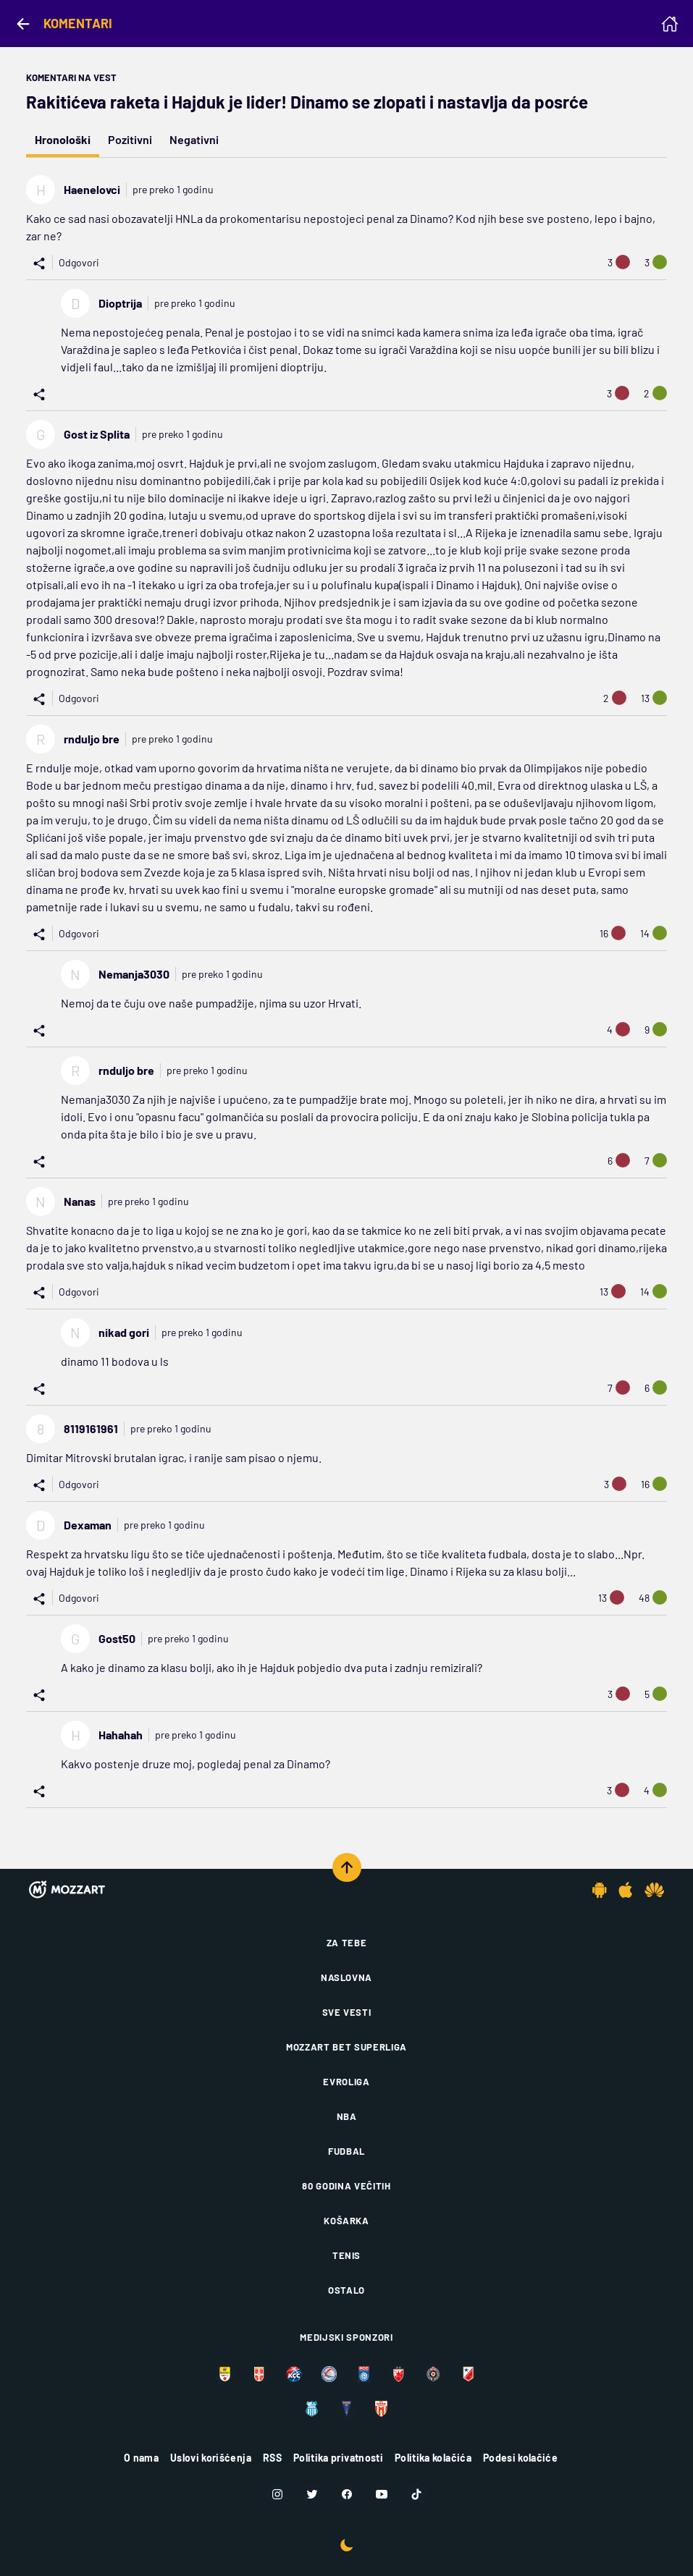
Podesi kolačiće (520, 2458)
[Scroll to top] (346, 1867)
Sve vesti (346, 2012)
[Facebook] (346, 2494)
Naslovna (346, 1977)
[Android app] (599, 1890)
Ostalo (346, 2290)
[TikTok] (416, 2494)
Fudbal (346, 2151)
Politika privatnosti (338, 2458)
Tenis (346, 2255)
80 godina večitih (346, 2186)
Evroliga (346, 2081)
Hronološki (63, 139)
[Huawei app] (654, 1890)
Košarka (346, 2220)
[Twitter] (312, 2494)
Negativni (194, 139)
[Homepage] (670, 23)
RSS (272, 2458)
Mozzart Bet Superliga (346, 2047)
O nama (141, 2458)
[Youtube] (381, 2494)
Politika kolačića (433, 2458)
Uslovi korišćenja (210, 2458)
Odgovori (79, 262)
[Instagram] (277, 2494)
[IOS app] (625, 1890)
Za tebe (347, 1942)
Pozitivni (130, 139)
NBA (347, 2116)
